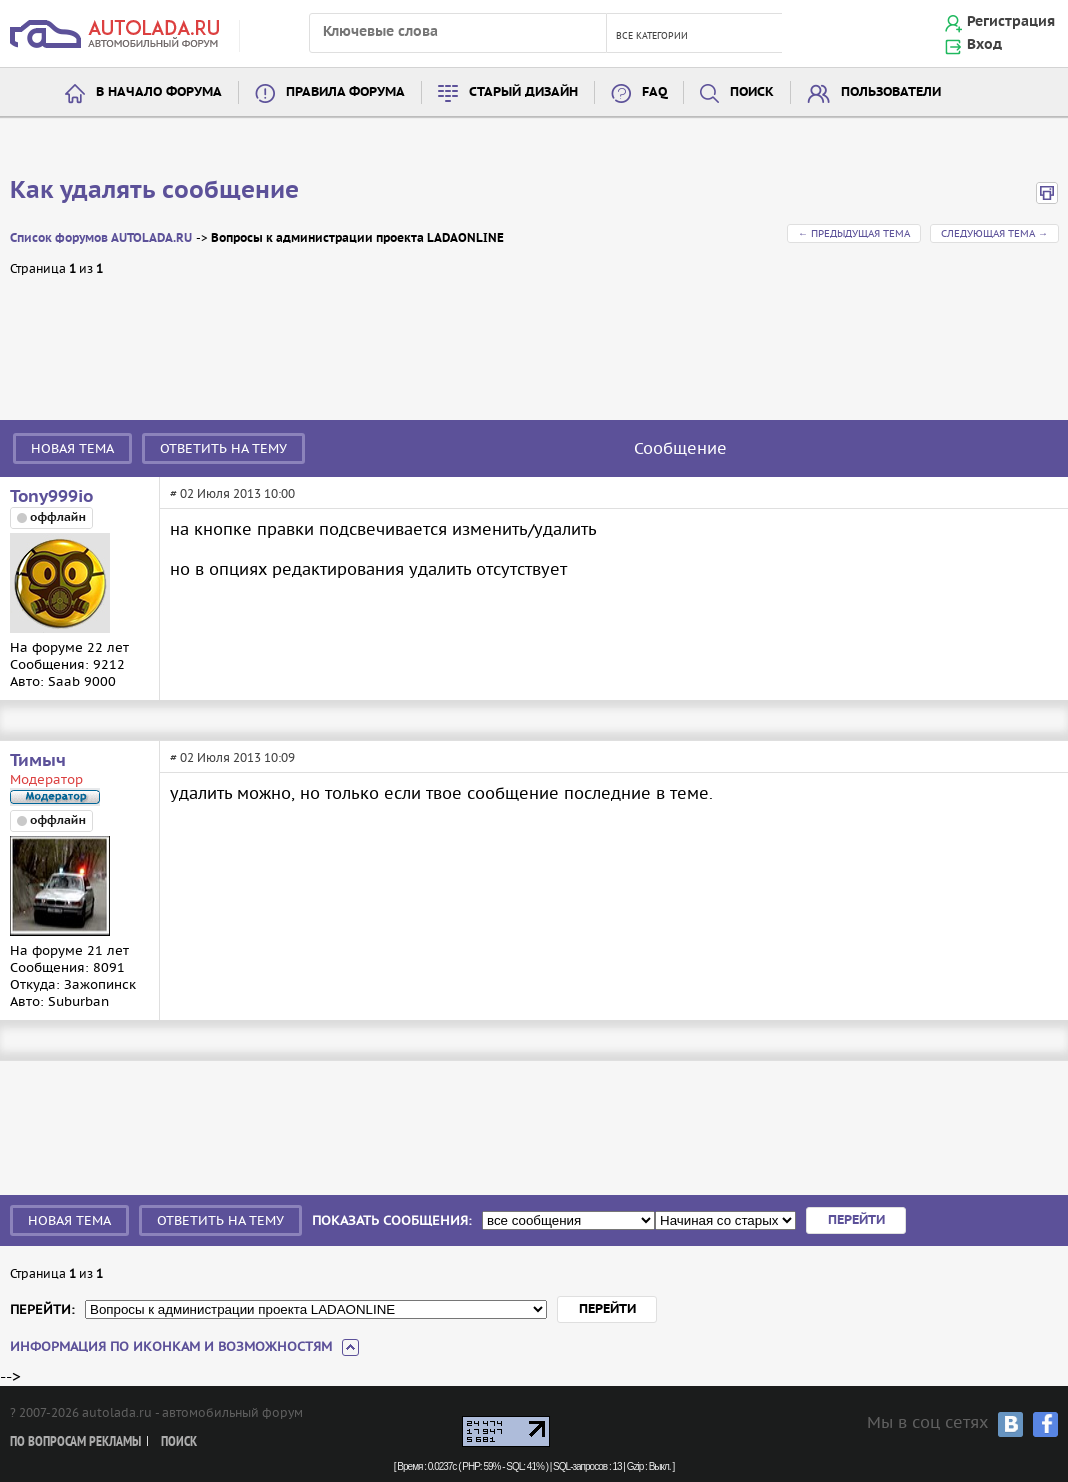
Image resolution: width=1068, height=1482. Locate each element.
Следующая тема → (994, 233)
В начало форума (159, 92)
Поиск (752, 92)
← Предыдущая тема (854, 233)
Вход (984, 45)
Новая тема (72, 448)
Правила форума (345, 92)
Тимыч (38, 761)
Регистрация (1011, 22)
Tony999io (51, 497)
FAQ (654, 92)
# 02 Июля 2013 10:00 (232, 493)
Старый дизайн (523, 92)
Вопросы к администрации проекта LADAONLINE (357, 238)
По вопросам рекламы (75, 1442)
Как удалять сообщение (154, 191)
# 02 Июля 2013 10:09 (232, 757)
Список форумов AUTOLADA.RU (101, 238)
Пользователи (891, 92)
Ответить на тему (223, 448)
